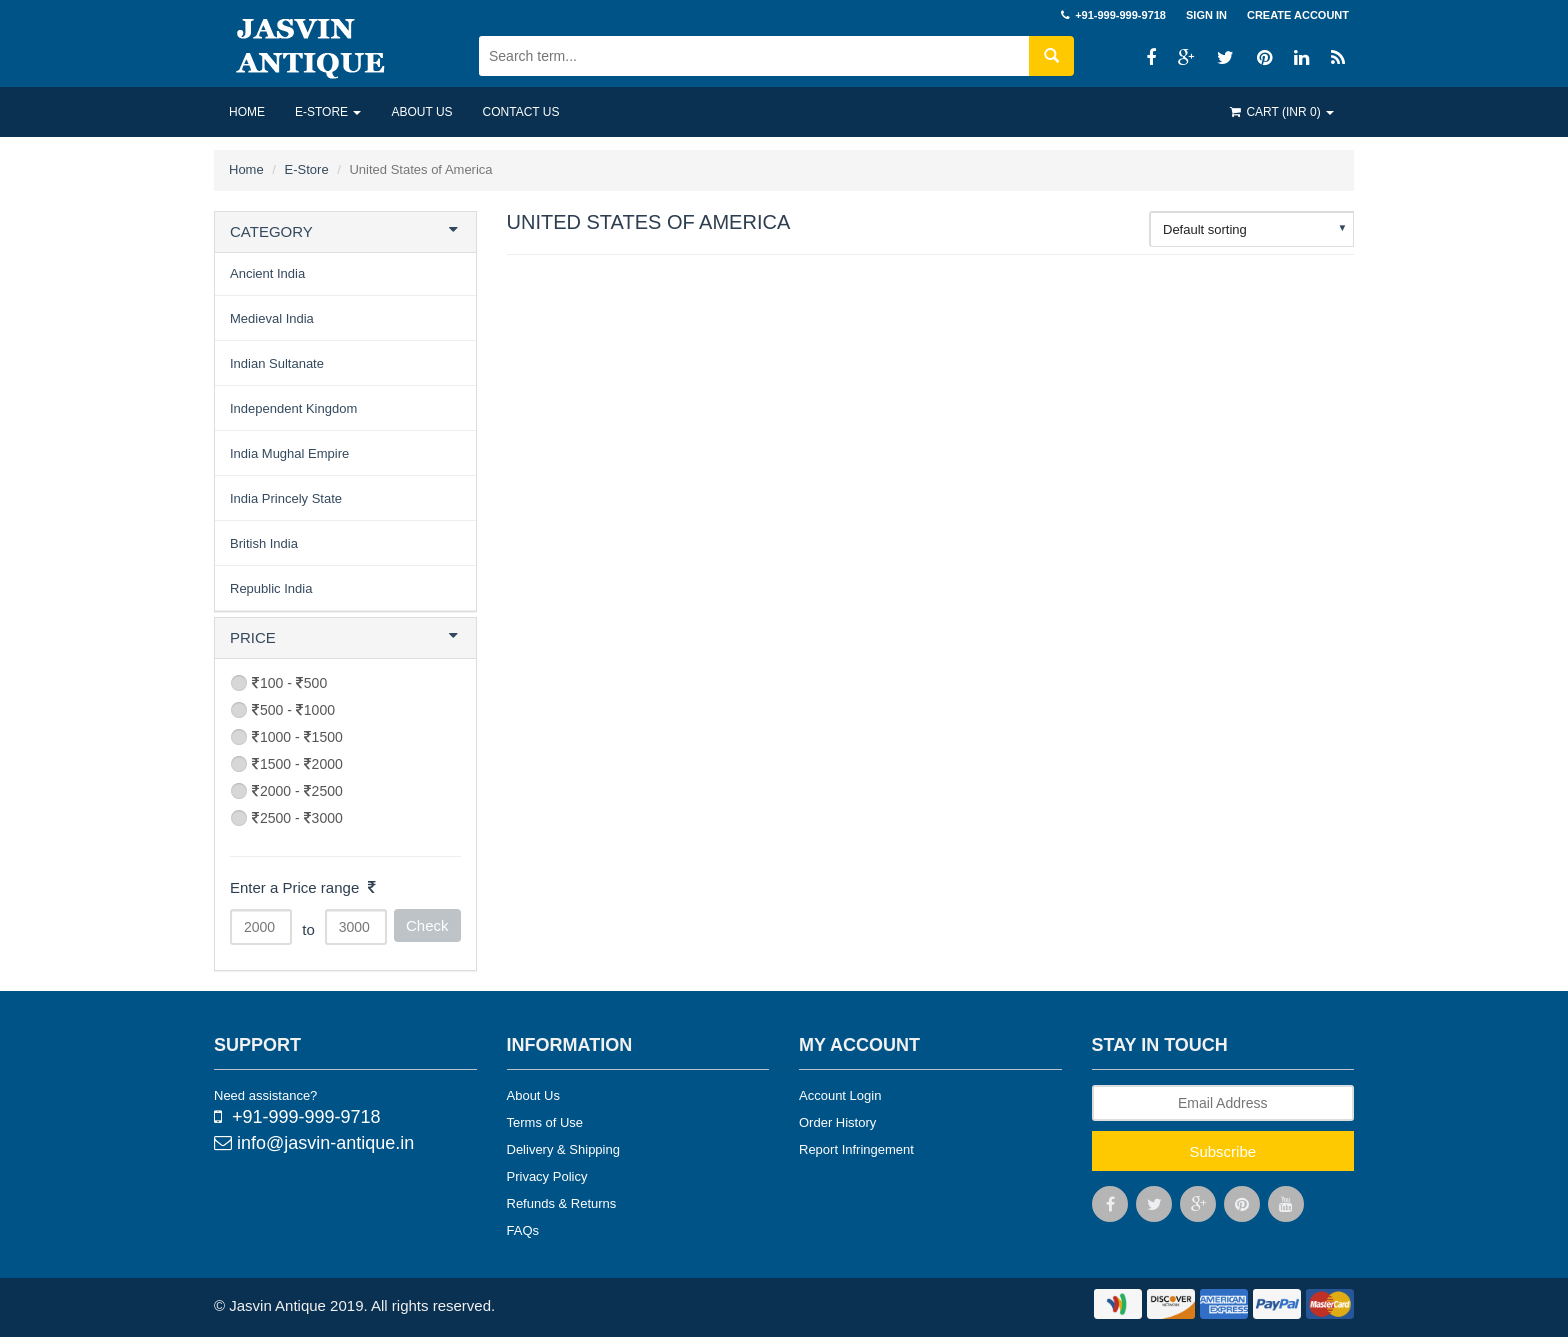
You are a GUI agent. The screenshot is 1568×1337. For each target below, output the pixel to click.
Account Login (840, 1095)
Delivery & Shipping (563, 1149)
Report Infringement (856, 1149)
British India (264, 543)
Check (427, 925)
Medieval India (272, 318)
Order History (837, 1122)
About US (421, 112)
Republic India (271, 588)
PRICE (253, 637)
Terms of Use (545, 1122)
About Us (533, 1095)
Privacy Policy (547, 1176)
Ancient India (267, 273)
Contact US (521, 112)
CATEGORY (271, 231)
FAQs (523, 1230)
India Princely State (286, 498)
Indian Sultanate (277, 363)
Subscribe (1222, 1151)
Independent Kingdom (293, 408)
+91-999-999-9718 (297, 1117)
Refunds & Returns (562, 1203)
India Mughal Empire (289, 453)
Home (247, 112)
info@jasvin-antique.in (314, 1143)
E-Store (328, 112)
